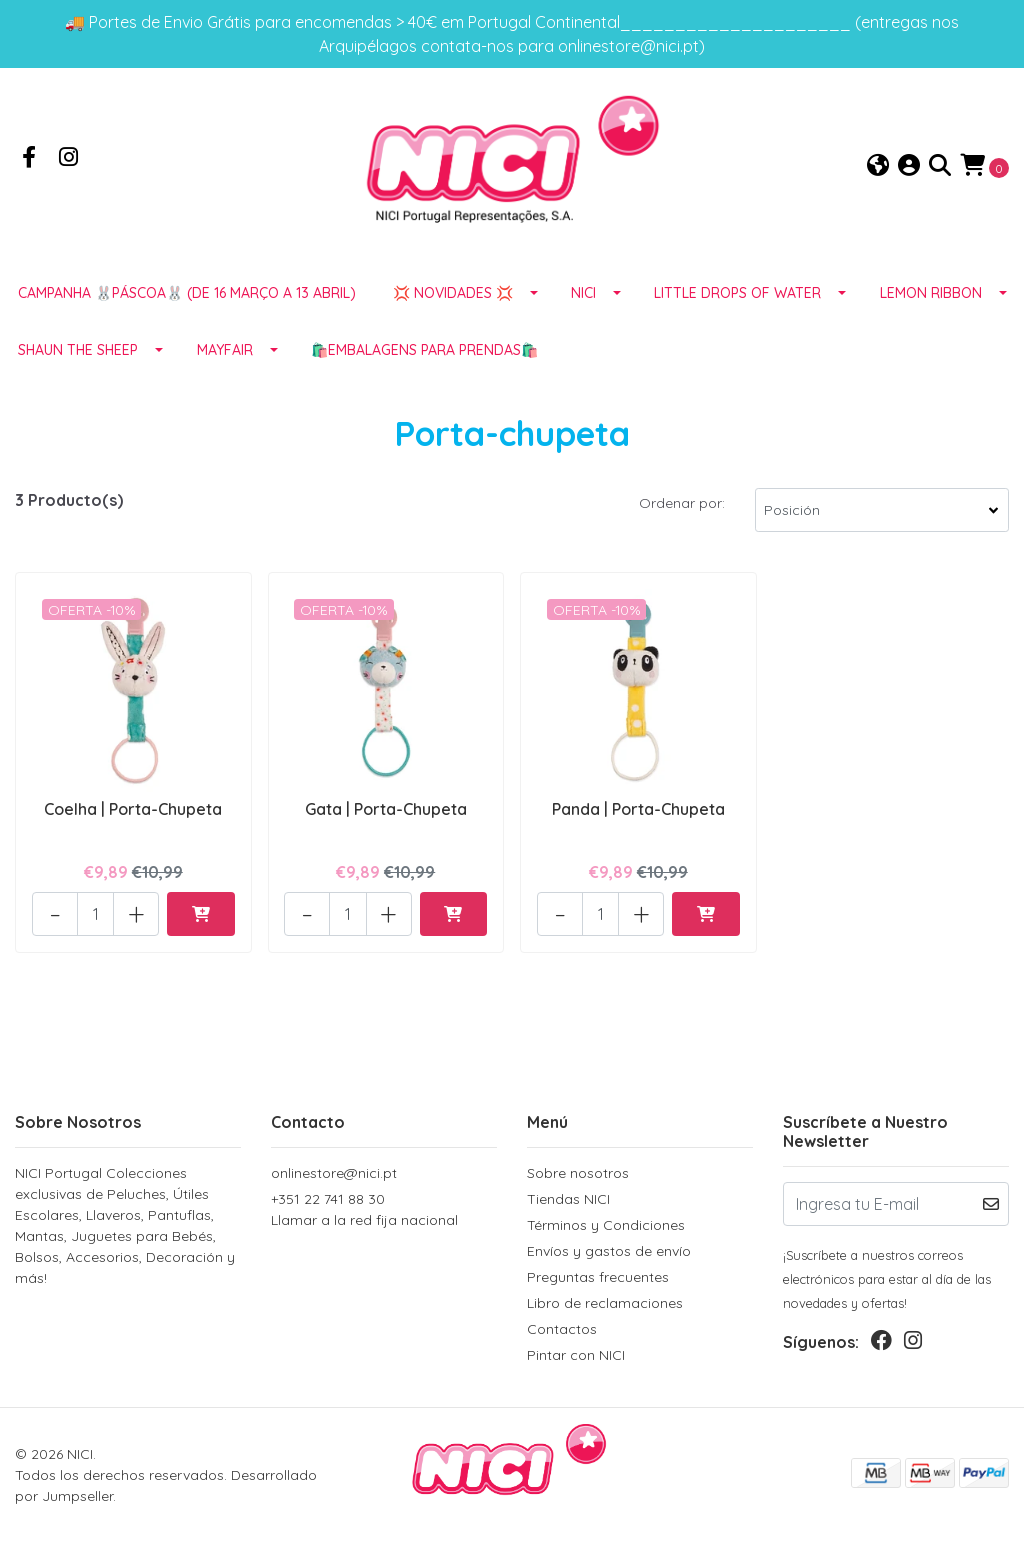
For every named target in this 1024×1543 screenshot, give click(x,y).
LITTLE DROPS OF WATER (737, 293)
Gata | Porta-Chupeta (386, 809)
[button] (878, 166)
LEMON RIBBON (931, 293)
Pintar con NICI (576, 1355)
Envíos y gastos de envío (609, 1251)
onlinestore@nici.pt (334, 1173)
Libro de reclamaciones (605, 1303)
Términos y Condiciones (606, 1225)
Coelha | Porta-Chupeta (133, 809)
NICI (583, 293)
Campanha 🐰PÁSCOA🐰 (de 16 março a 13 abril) (187, 293)
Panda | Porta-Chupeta (638, 809)
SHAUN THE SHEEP (78, 350)
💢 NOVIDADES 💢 (453, 293)
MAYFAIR (225, 350)
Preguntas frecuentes (598, 1277)
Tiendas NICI (568, 1199)
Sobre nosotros (578, 1173)
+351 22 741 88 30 (384, 1210)
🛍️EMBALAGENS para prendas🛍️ (424, 350)
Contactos (562, 1329)
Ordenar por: (682, 503)
